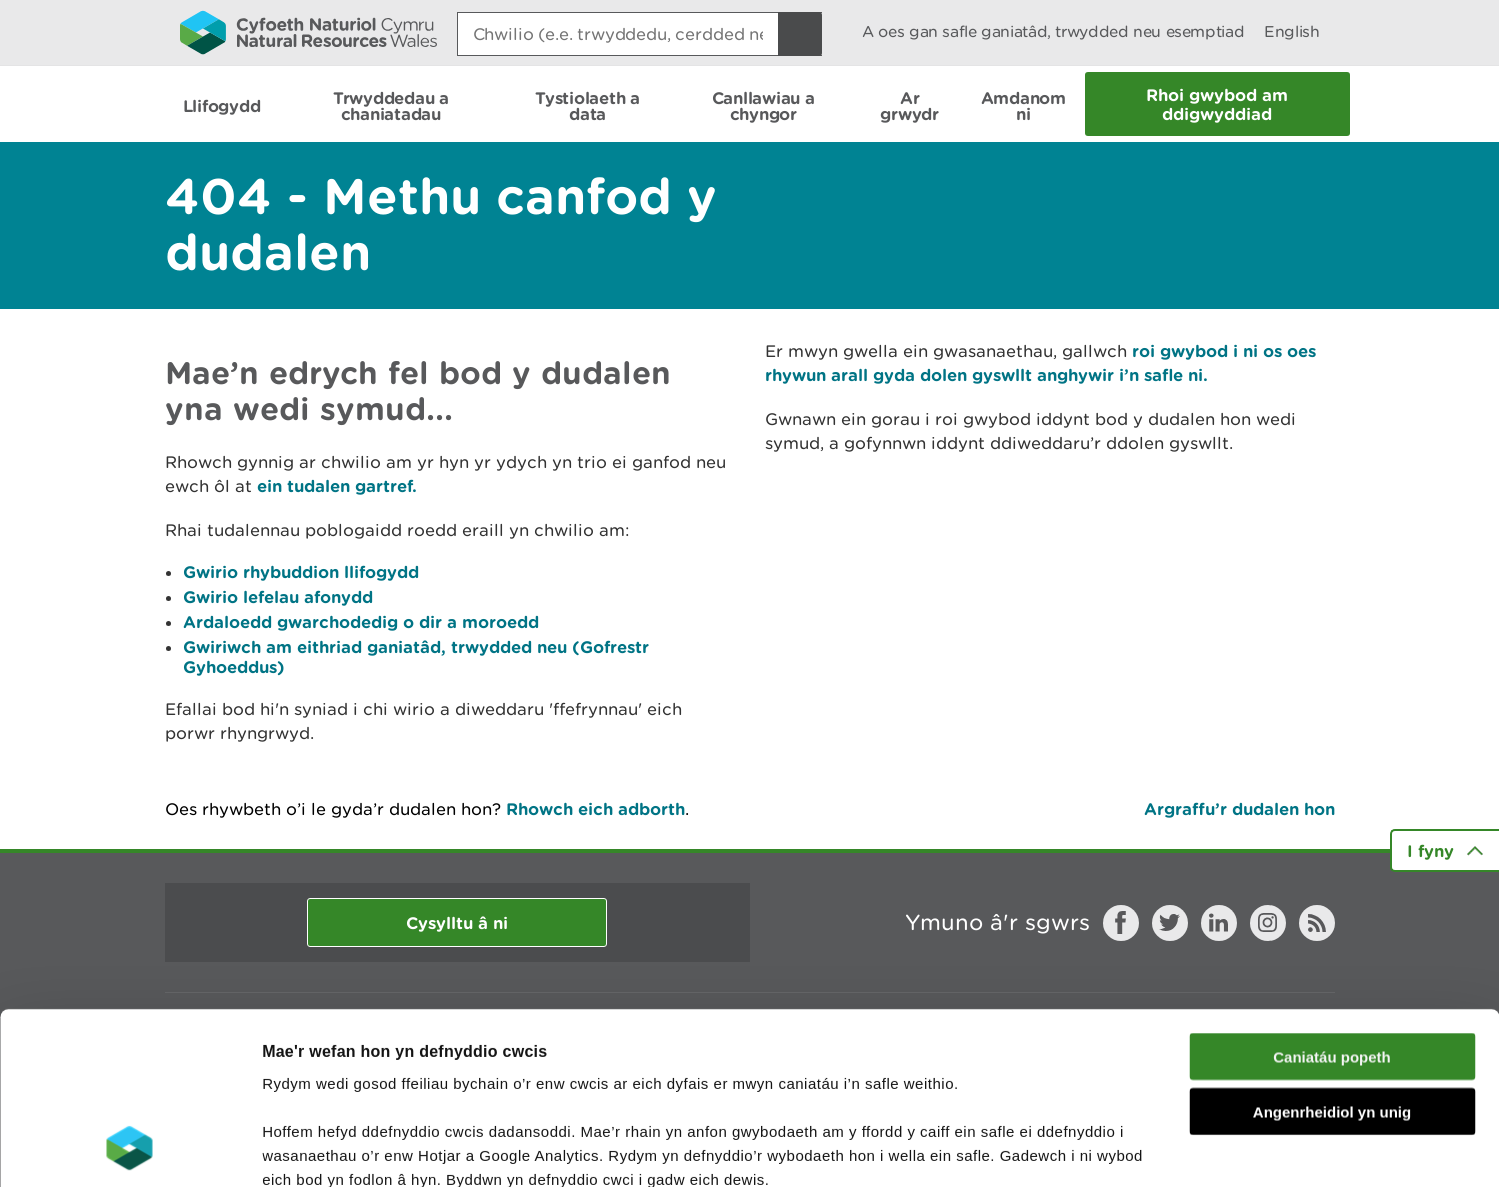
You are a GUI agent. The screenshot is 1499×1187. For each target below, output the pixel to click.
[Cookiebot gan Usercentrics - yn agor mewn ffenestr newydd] (129, 1148)
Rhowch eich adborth (595, 808)
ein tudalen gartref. (337, 485)
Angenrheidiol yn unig (1332, 950)
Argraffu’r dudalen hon (1239, 808)
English (1291, 31)
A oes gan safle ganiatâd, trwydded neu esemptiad (1053, 31)
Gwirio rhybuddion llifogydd (301, 571)
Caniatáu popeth (1332, 895)
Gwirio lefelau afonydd (278, 596)
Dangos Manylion (1112, 1147)
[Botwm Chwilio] (800, 34)
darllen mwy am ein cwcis (402, 1066)
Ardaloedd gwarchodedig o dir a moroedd (361, 621)
